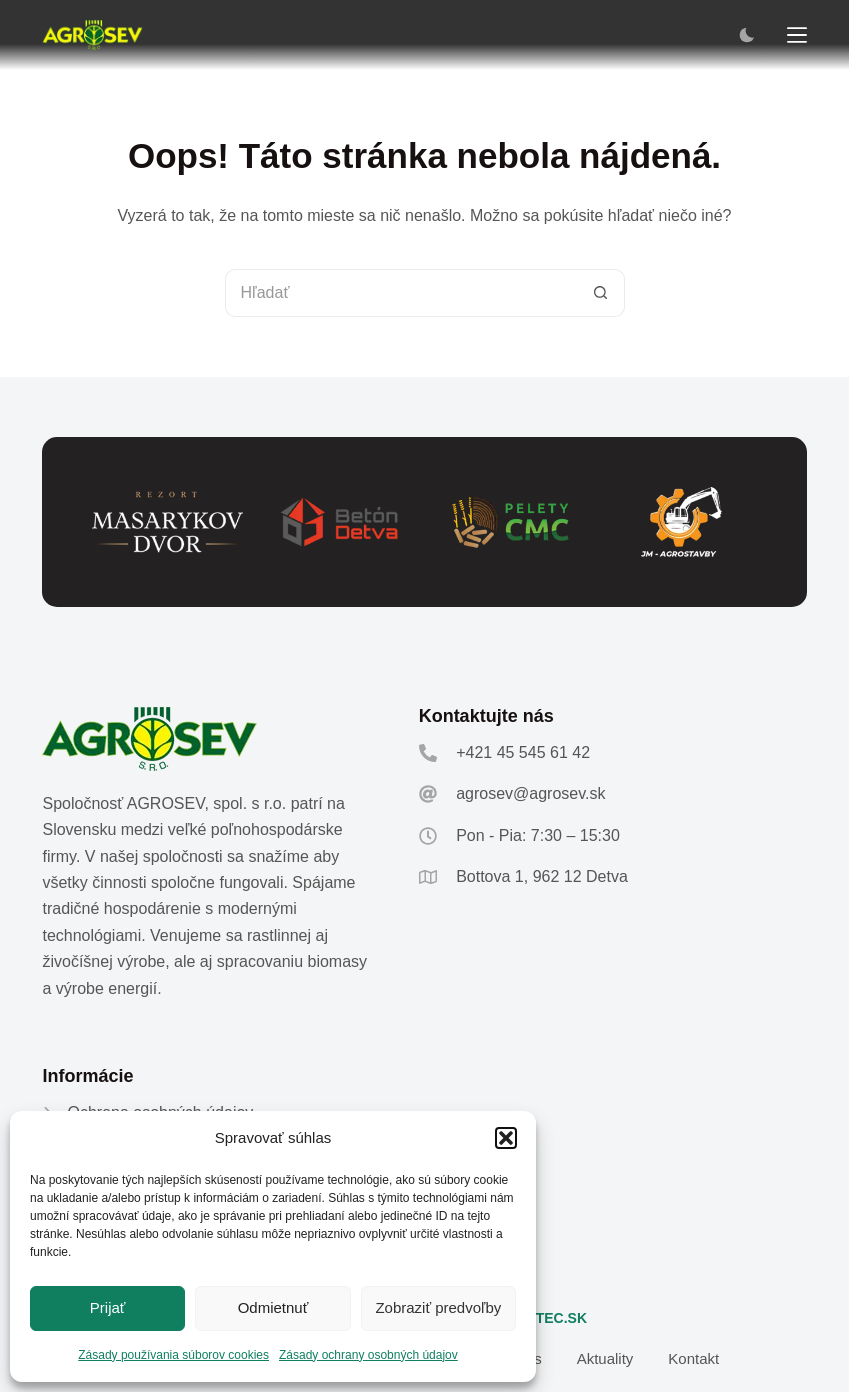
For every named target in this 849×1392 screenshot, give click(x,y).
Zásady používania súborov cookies (173, 1355)
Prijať (108, 1307)
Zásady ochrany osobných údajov (368, 1355)
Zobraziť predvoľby (438, 1307)
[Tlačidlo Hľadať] (601, 293)
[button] (506, 1138)
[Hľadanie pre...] (401, 293)
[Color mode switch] (747, 35)
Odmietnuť (273, 1307)
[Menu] (797, 35)
